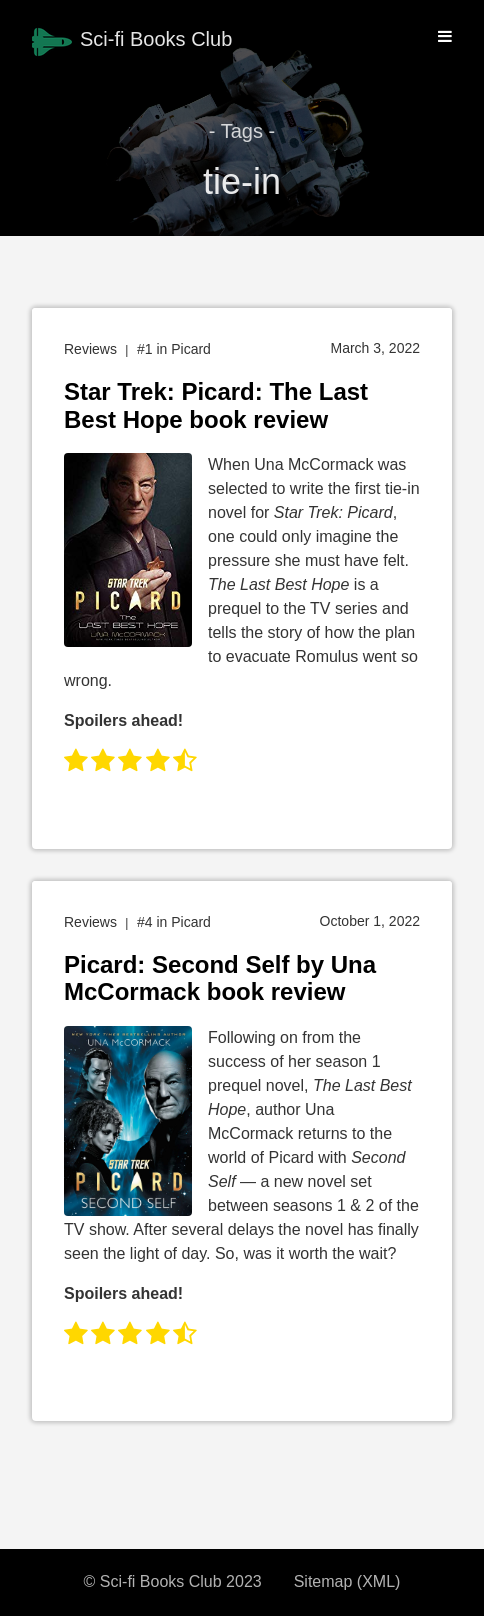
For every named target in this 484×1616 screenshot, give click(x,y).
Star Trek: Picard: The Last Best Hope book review (216, 405)
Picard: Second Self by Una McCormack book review (220, 978)
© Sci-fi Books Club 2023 (173, 1581)
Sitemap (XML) (347, 1581)
